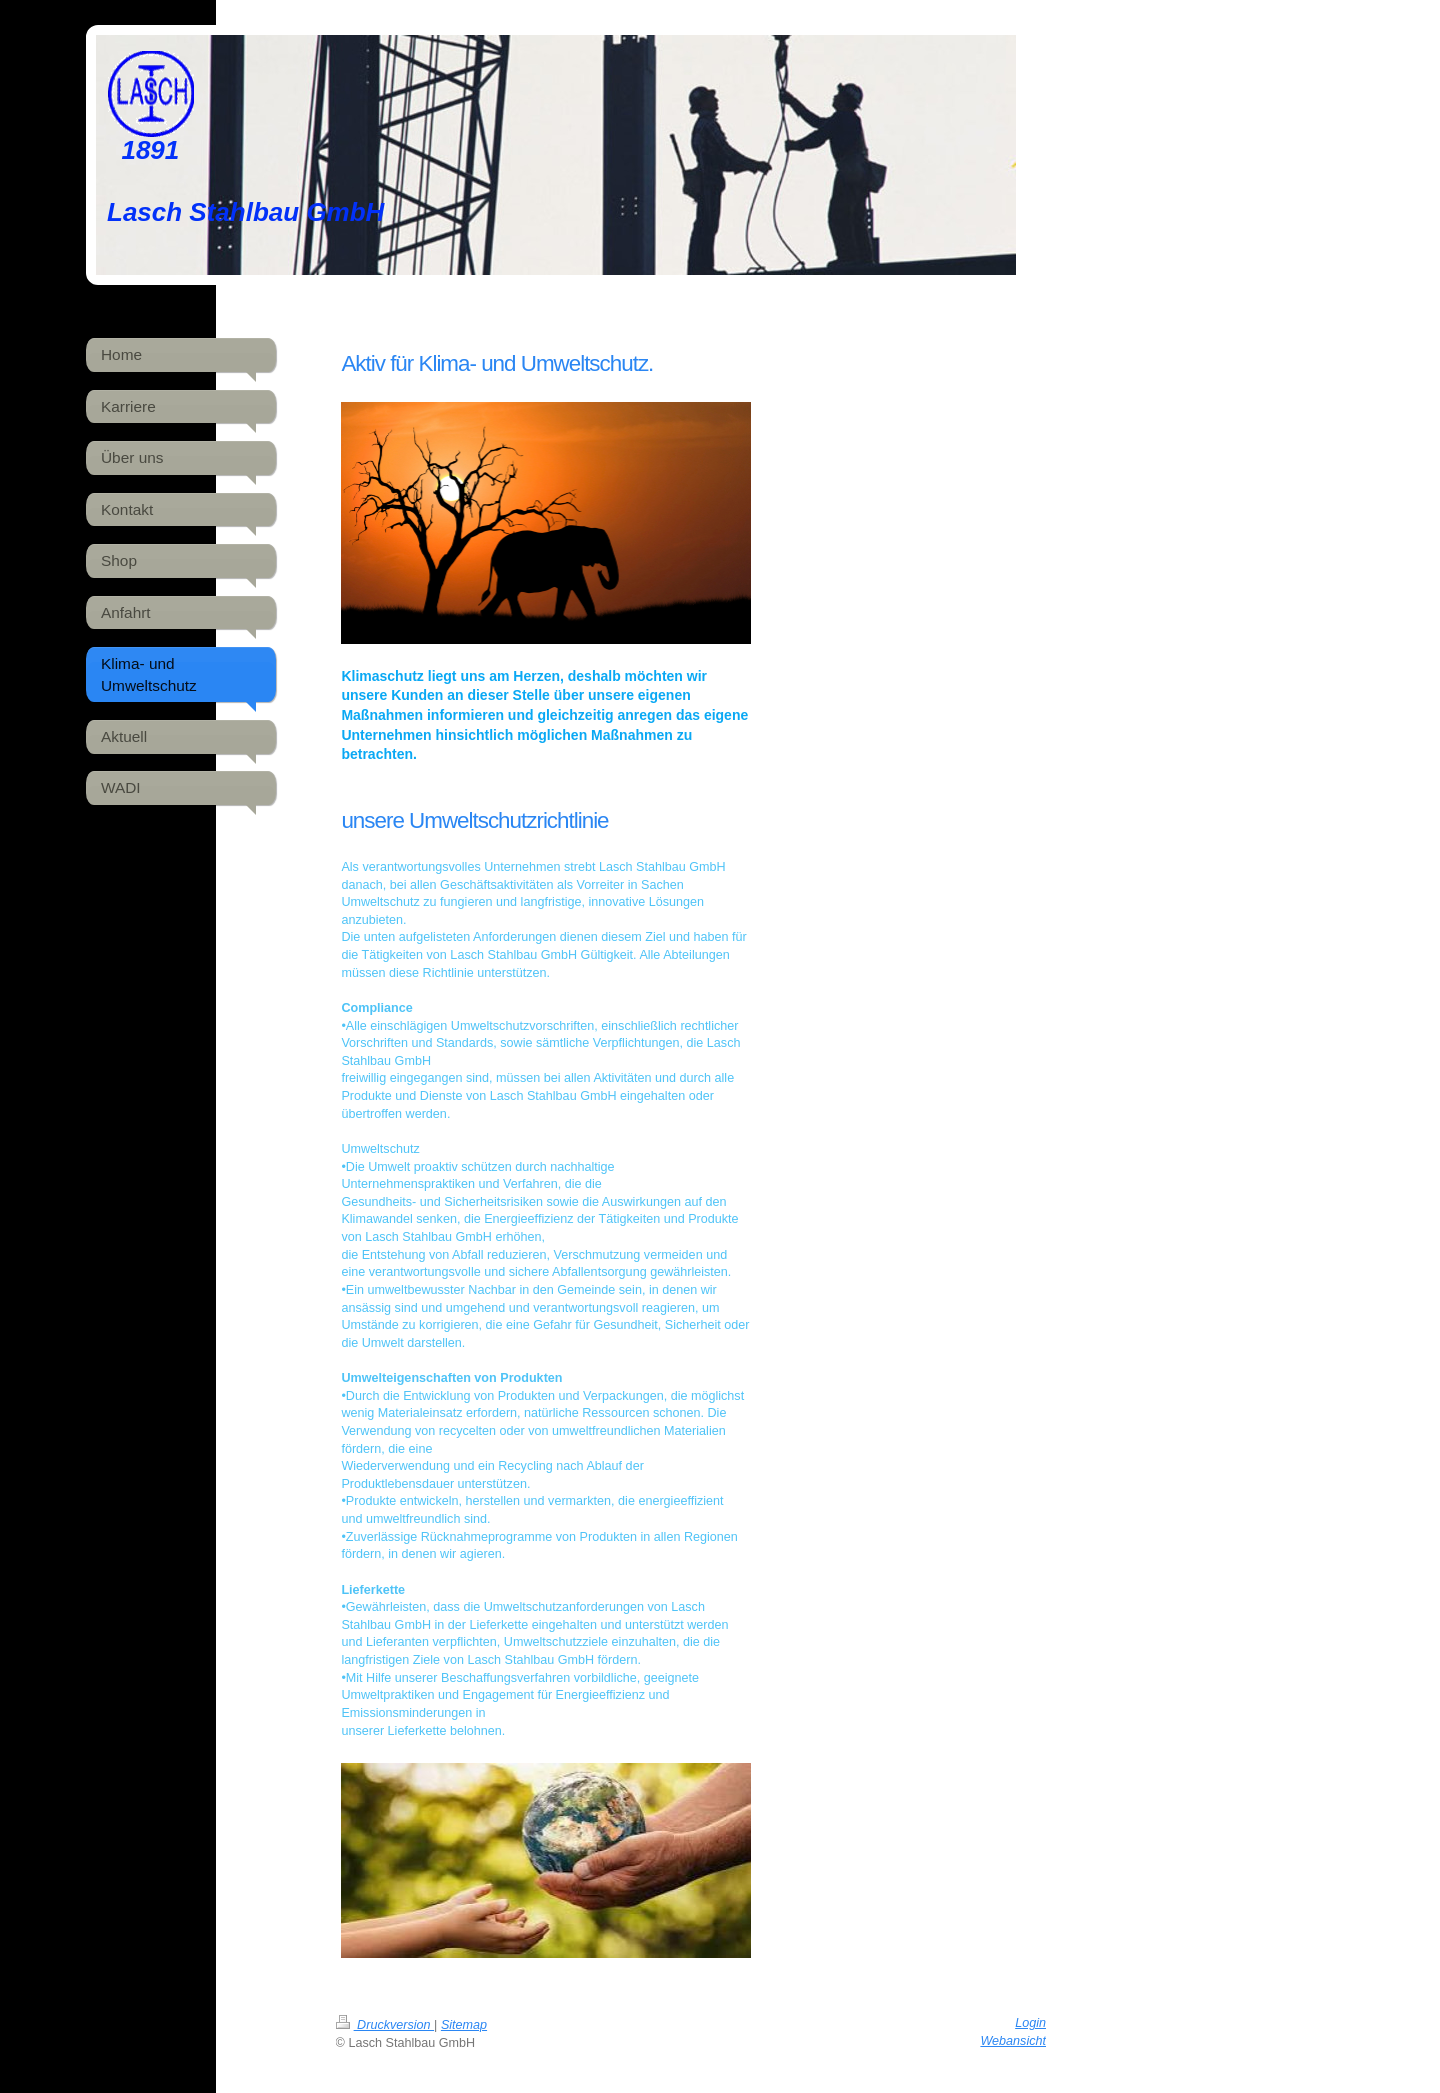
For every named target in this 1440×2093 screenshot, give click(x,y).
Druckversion (385, 2025)
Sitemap (464, 2025)
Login (1030, 2023)
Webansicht (1013, 2041)
